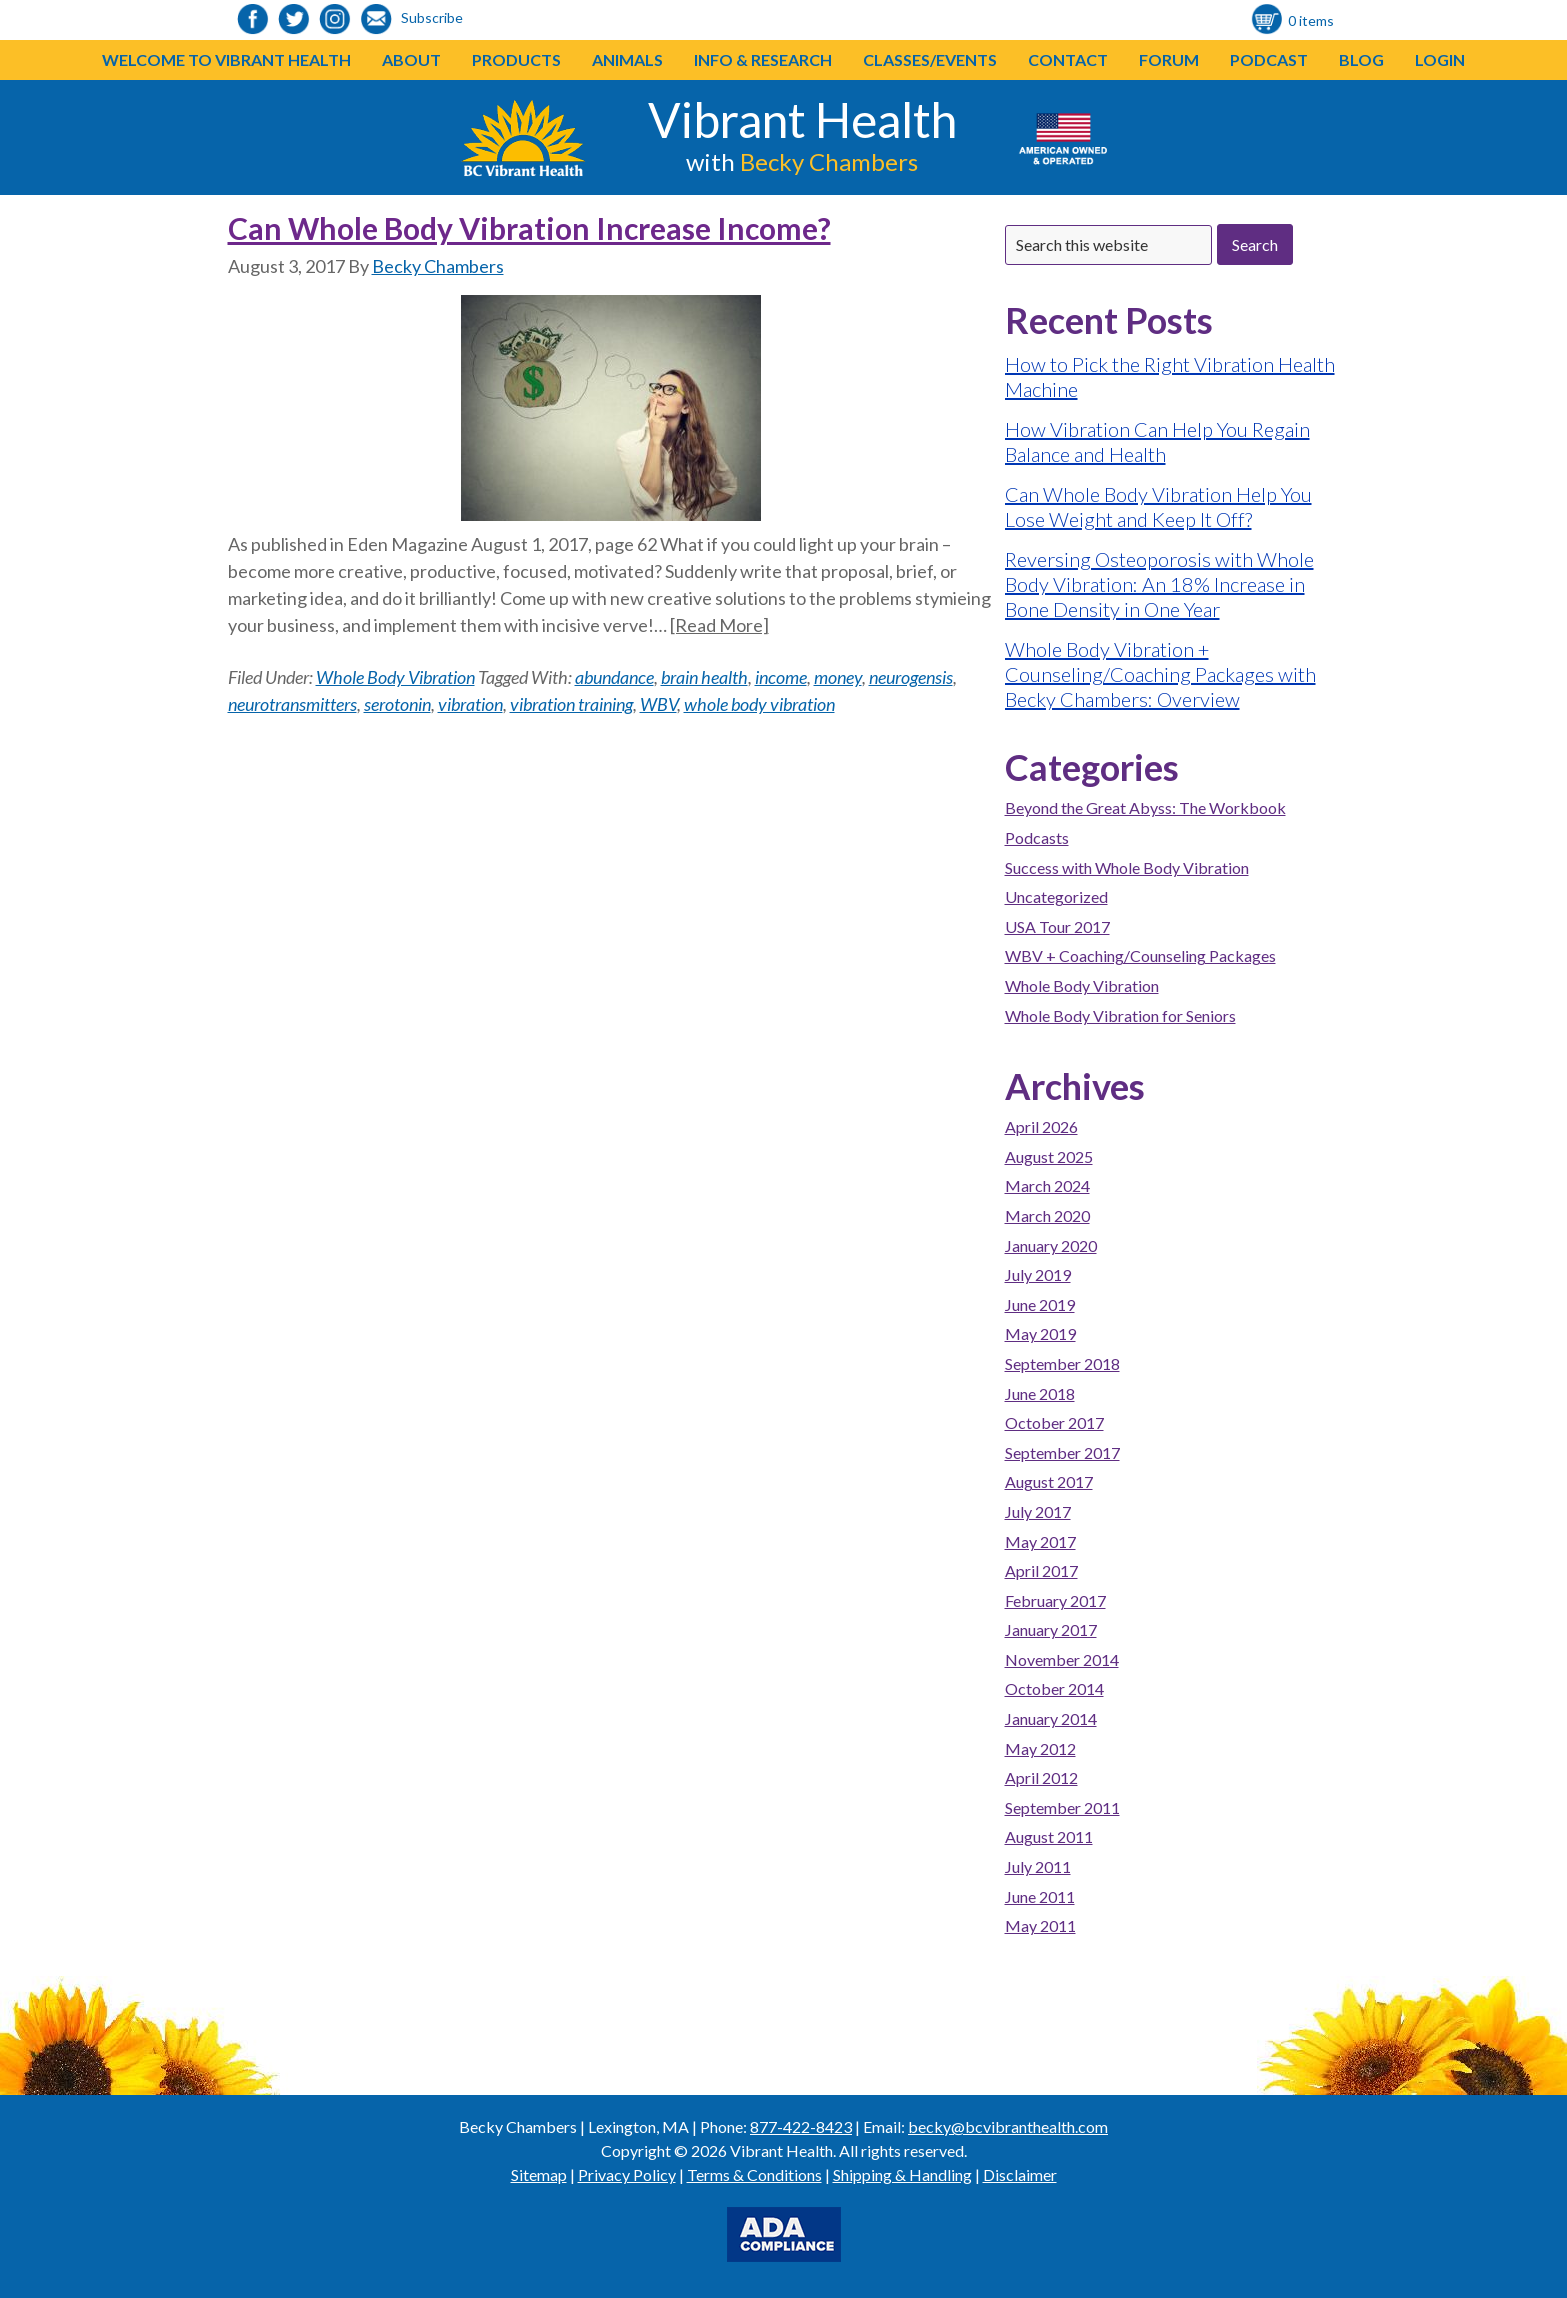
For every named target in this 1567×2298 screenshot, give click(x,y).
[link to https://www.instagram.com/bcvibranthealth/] (335, 20)
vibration (470, 704)
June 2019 (1040, 1304)
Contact (1068, 59)
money (838, 677)
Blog (1361, 59)
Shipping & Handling (902, 2174)
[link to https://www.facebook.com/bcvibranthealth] (253, 20)
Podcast (1269, 59)
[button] (561, 60)
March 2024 (1047, 1185)
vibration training (571, 704)
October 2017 (1054, 1422)
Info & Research (763, 59)
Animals (627, 59)
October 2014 (1054, 1688)
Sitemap (539, 2174)
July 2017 (1038, 1511)
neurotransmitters (292, 704)
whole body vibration (759, 704)
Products (516, 59)
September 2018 (1062, 1363)
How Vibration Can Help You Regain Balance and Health (1157, 441)
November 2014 (1062, 1659)
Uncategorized (1056, 896)
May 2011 (1040, 1925)
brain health (704, 677)
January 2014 (1051, 1718)
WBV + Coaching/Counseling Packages (1140, 955)
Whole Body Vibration (395, 677)
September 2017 (1062, 1452)
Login (1440, 59)
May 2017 (1040, 1541)
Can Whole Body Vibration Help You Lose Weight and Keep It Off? (1158, 506)
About (411, 59)
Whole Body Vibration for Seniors (1120, 1015)
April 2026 (1041, 1126)
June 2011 (1040, 1896)
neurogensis (911, 677)
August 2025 (1049, 1156)
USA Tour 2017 (1057, 926)
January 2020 (1051, 1245)
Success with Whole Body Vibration (1127, 867)
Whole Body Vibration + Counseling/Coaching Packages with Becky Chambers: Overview (1160, 674)
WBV (658, 704)
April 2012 (1041, 1777)
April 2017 (1041, 1570)
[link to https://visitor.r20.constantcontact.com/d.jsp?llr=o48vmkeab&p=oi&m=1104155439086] (376, 20)
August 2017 (1049, 1481)
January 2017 (1051, 1629)
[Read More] (719, 625)
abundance (614, 677)
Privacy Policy (627, 2174)
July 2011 (1038, 1866)
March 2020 (1047, 1215)
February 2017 (1055, 1600)
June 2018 (1040, 1393)
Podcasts (1037, 837)
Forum (1169, 59)
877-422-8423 (801, 2126)
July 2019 (1038, 1274)
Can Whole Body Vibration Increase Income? (529, 228)
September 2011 (1062, 1807)
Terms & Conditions (754, 2174)
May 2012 (1040, 1748)
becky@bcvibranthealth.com (1008, 2126)
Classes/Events (930, 59)
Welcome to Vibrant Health (226, 59)
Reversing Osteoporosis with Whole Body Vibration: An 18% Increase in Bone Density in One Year (1159, 584)
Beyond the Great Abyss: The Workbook (1145, 807)
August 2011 (1049, 1836)
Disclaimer (1020, 2174)
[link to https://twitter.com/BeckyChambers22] (294, 20)
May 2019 (1040, 1333)
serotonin (397, 704)
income (781, 677)
